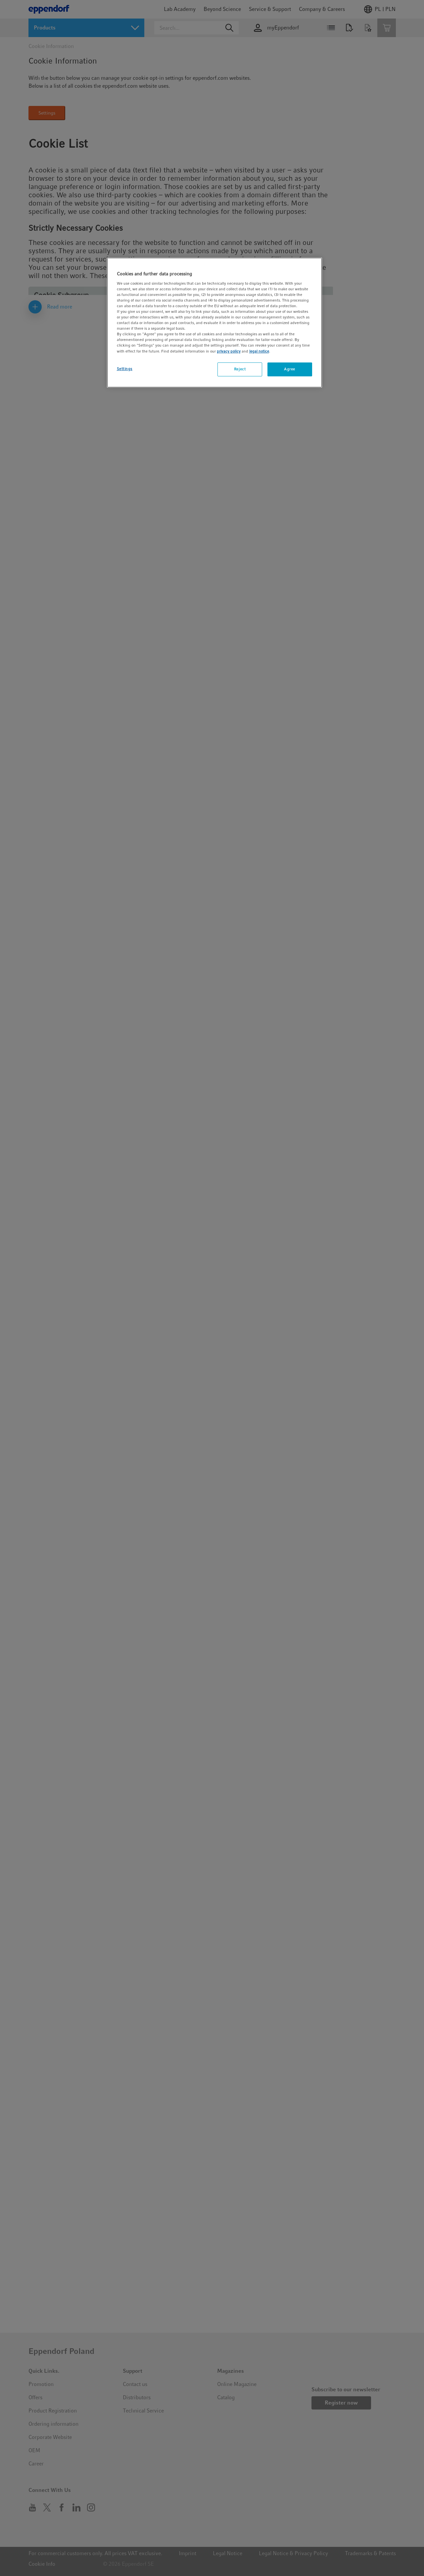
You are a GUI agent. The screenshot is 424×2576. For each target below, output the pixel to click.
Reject (240, 369)
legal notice (259, 351)
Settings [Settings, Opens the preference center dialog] (125, 368)
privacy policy (229, 351)
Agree (289, 369)
